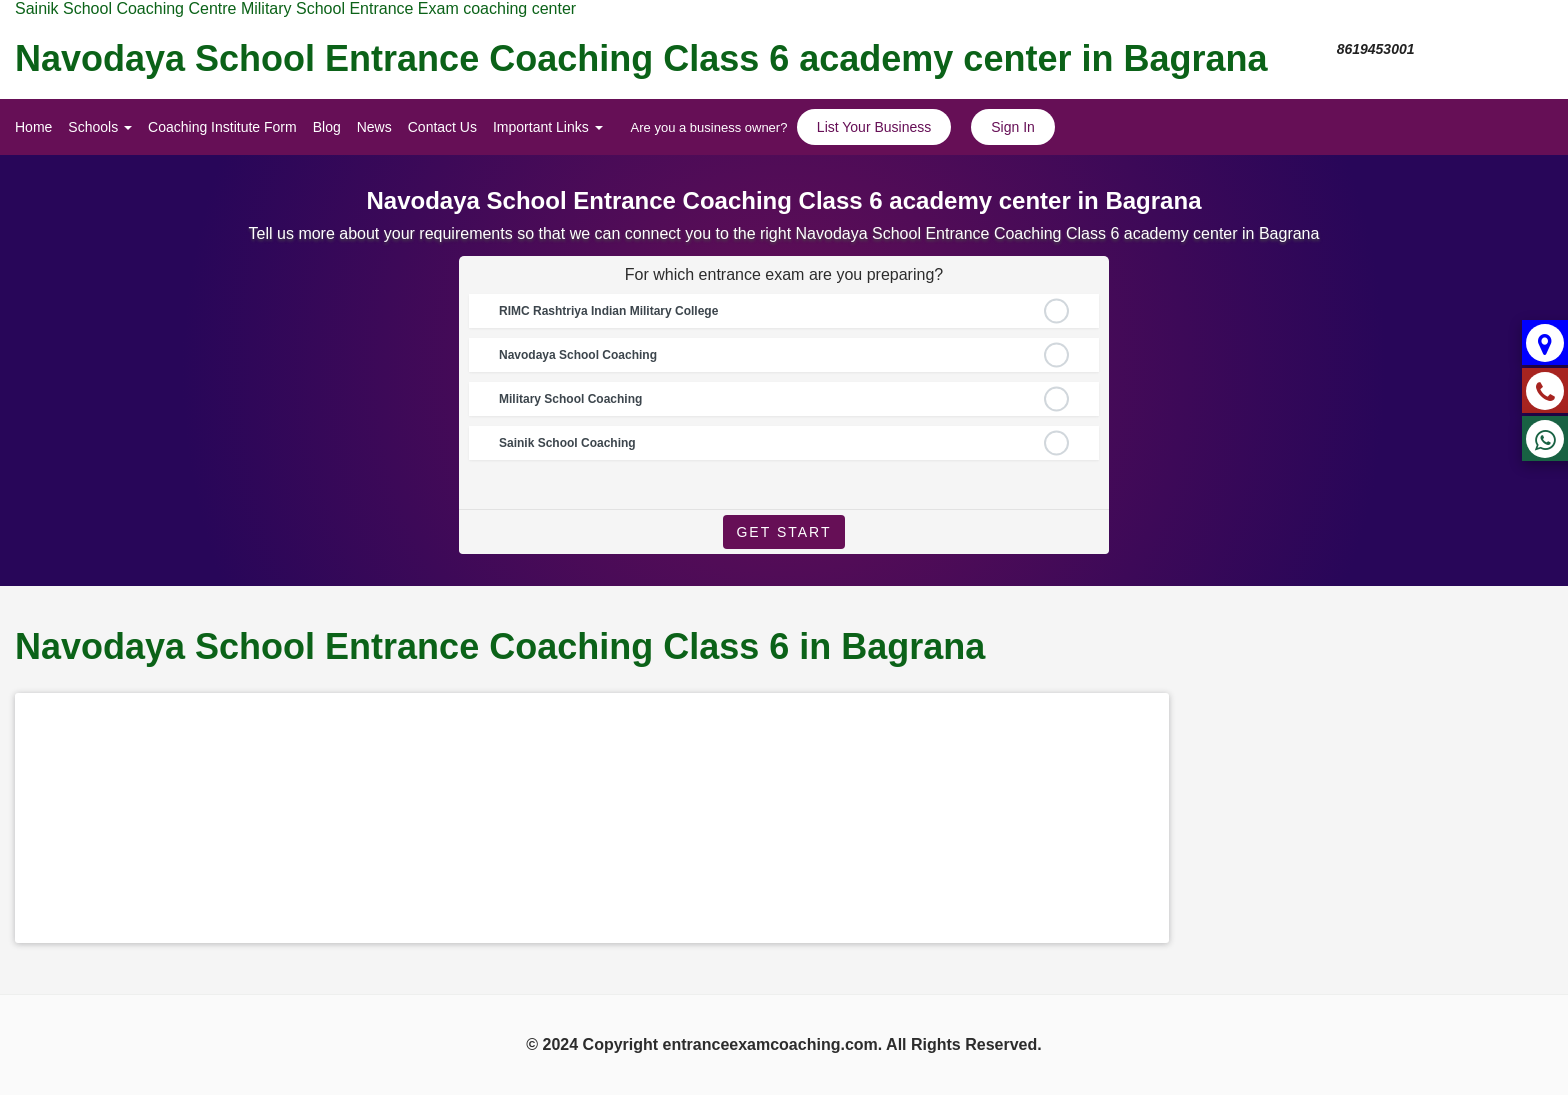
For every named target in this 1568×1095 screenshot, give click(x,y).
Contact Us (442, 127)
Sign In (1013, 127)
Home (33, 127)
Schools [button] (100, 127)
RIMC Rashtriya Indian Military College (608, 311)
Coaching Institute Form (222, 127)
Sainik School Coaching (567, 443)
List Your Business (874, 127)
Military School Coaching (570, 399)
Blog (327, 127)
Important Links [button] (548, 127)
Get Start (783, 532)
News (374, 127)
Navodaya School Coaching (578, 355)
